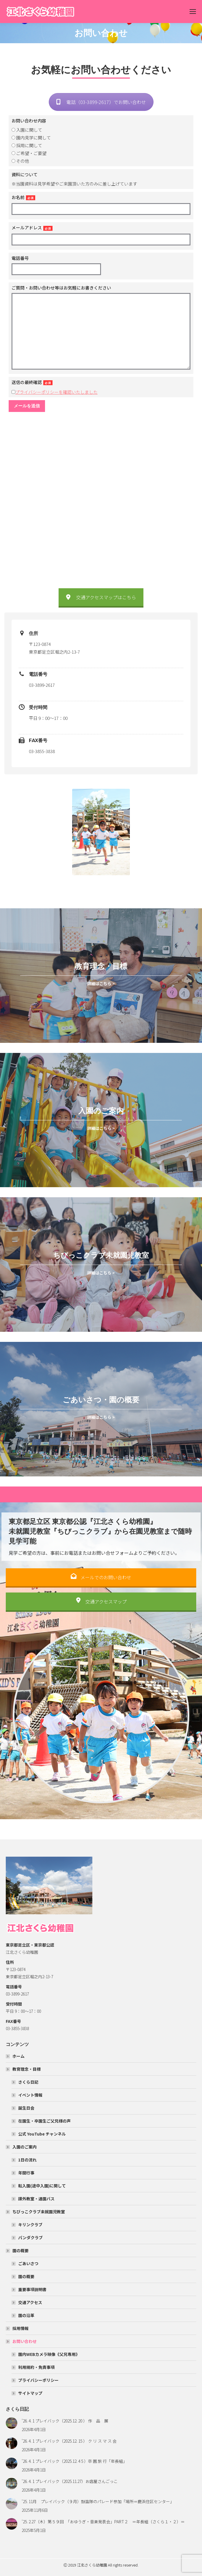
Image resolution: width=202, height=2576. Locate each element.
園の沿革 (26, 2315)
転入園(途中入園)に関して (42, 2186)
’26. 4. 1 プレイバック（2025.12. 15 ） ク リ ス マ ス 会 (71, 2441)
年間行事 (26, 2173)
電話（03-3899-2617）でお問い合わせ (101, 102)
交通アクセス (30, 2302)
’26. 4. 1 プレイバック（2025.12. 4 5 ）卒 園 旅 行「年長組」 (75, 2461)
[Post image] (11, 2423)
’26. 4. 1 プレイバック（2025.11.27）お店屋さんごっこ (70, 2481)
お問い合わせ (22, 2341)
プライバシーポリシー (38, 2380)
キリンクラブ (30, 2224)
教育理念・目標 (24, 2069)
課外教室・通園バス (36, 2198)
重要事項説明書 (32, 2289)
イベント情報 (30, 2095)
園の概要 (18, 2250)
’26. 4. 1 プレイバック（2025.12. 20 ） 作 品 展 (65, 2421)
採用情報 (20, 2328)
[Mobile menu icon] (192, 11)
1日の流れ (27, 2160)
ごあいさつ (28, 2263)
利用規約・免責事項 (36, 2367)
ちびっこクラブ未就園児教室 (36, 2211)
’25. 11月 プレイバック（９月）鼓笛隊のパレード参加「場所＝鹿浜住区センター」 (99, 2501)
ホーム (18, 2056)
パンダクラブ (30, 2237)
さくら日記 (28, 2082)
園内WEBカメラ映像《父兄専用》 (49, 2354)
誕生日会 (26, 2108)
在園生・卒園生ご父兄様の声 (44, 2121)
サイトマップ (30, 2393)
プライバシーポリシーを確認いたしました (56, 392)
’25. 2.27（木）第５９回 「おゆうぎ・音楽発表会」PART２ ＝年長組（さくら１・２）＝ (103, 2521)
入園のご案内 (22, 2147)
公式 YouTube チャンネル (42, 2134)
